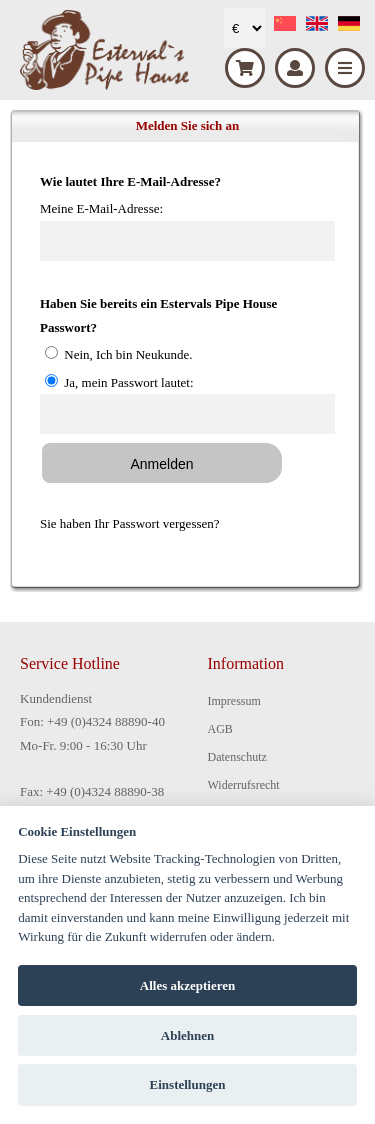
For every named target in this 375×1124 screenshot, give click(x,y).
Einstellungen (188, 1084)
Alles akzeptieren (187, 985)
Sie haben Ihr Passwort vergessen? (130, 523)
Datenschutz (237, 757)
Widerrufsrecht (244, 785)
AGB (220, 729)
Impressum (234, 701)
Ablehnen (187, 1035)
